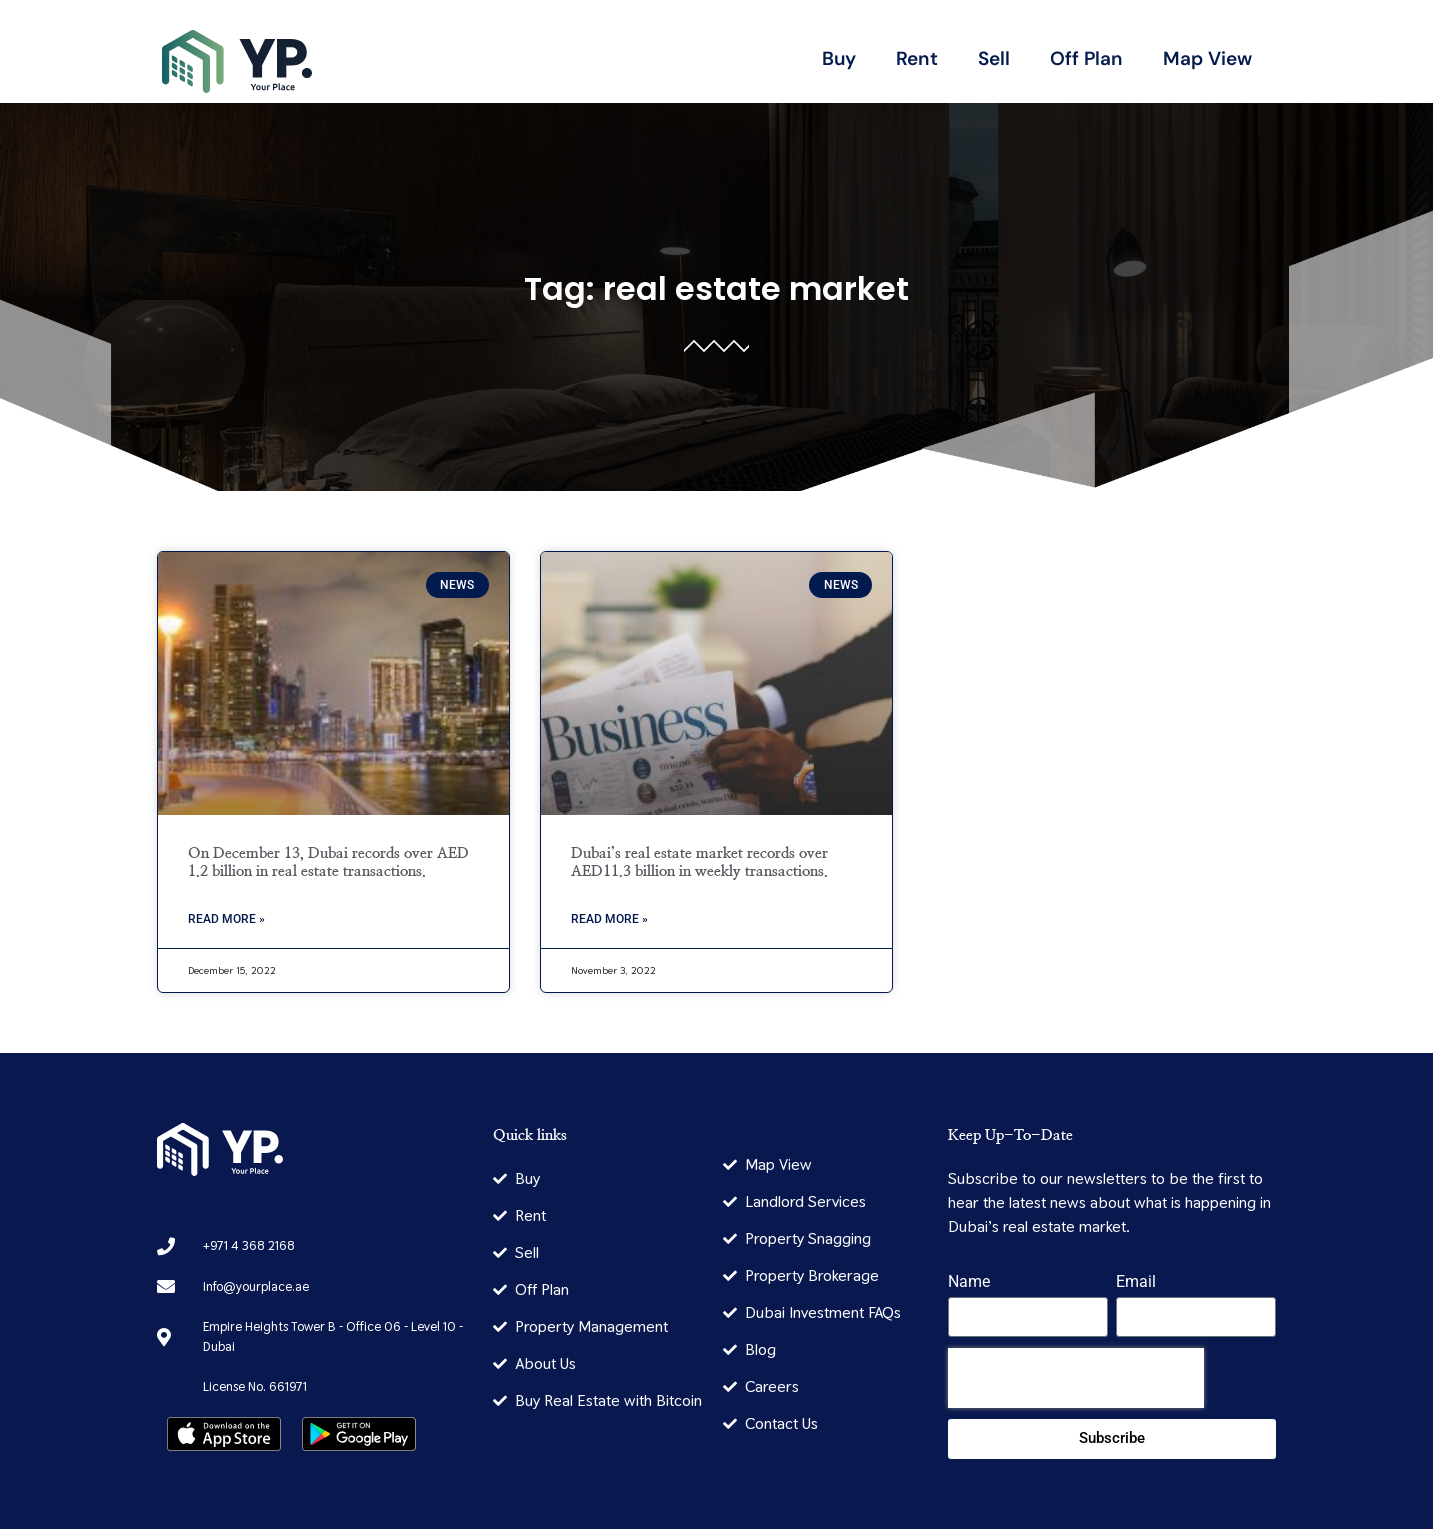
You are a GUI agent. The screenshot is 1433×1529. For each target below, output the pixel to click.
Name (969, 1282)
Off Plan (1086, 58)
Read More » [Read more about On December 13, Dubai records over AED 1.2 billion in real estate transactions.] (226, 919)
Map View (1207, 58)
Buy (839, 58)
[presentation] (1076, 1378)
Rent (917, 58)
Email (1136, 1282)
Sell (994, 58)
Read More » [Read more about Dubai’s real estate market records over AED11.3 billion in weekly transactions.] (609, 919)
